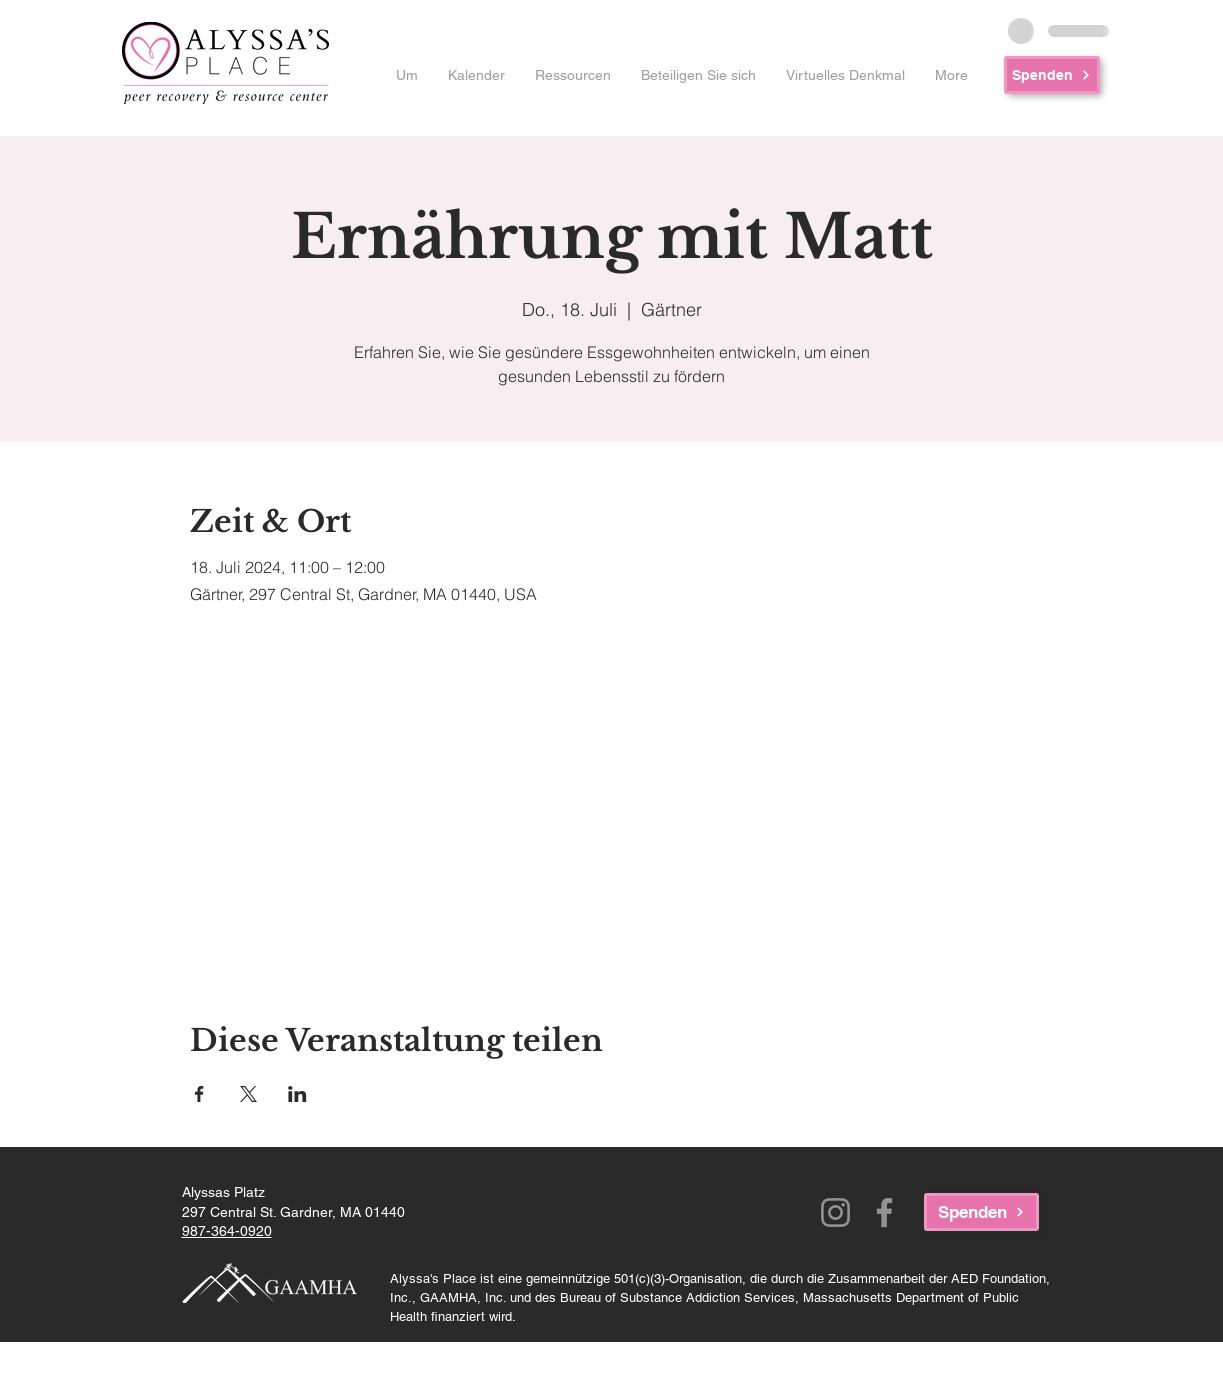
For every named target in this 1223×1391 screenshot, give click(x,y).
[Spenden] (1052, 75)
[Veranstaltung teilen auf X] (248, 1094)
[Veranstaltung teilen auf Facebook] (199, 1094)
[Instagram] (835, 1212)
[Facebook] (884, 1212)
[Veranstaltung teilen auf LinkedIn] (297, 1094)
